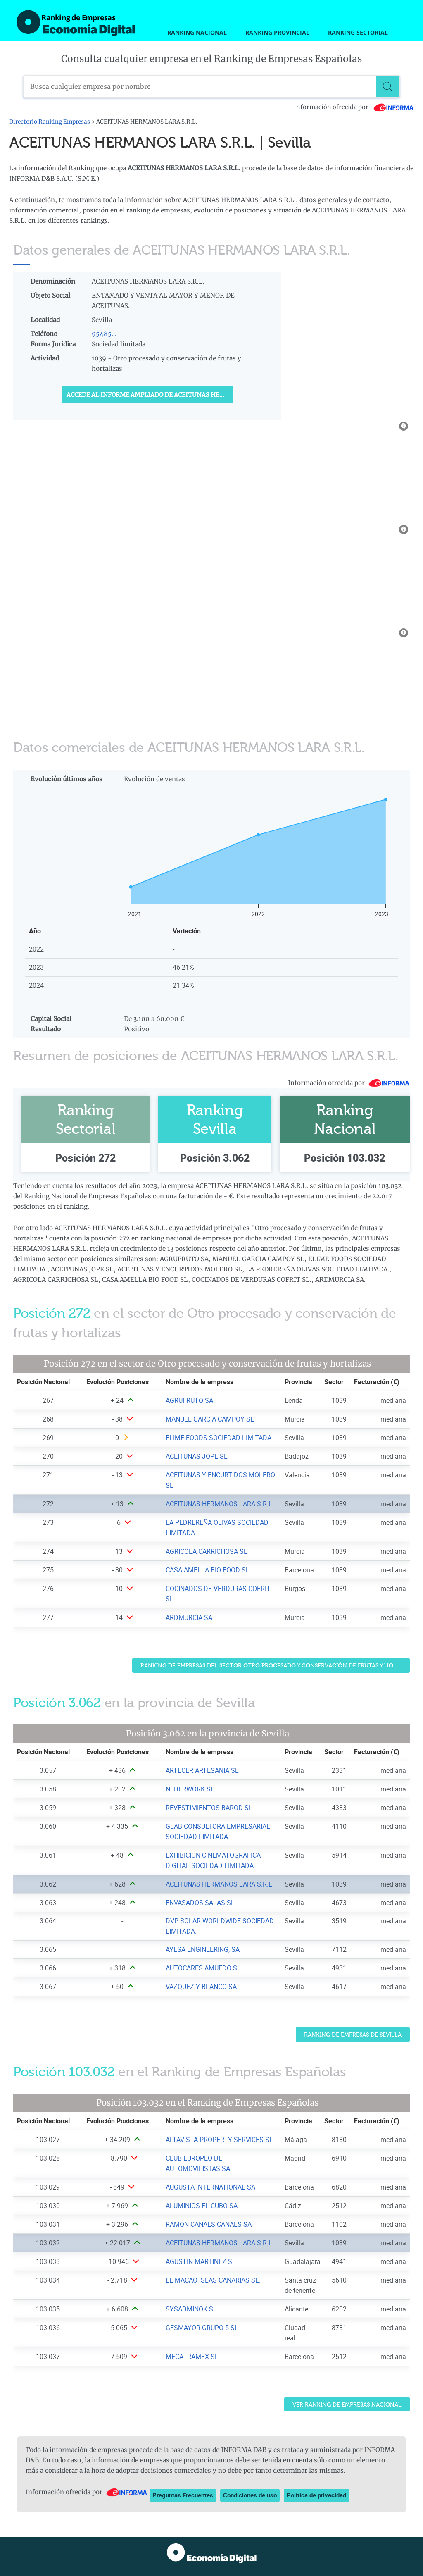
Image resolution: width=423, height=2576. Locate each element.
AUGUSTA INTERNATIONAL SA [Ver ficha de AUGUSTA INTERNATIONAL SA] (210, 2187)
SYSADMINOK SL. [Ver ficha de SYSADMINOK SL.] (192, 2309)
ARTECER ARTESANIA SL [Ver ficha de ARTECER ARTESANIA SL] (202, 1770)
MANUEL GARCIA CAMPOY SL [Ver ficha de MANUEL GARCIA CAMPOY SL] (210, 1419)
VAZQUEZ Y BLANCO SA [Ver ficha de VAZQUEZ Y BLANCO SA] (201, 1986)
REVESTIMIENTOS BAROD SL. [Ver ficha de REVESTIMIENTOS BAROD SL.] (210, 1807)
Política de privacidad (316, 2495)
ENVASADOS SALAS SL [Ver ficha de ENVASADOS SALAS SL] (200, 1902)
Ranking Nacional (197, 32)
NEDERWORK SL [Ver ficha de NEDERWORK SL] (190, 1789)
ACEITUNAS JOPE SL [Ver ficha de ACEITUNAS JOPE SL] (197, 1456)
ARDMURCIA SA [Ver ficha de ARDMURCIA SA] (189, 1617)
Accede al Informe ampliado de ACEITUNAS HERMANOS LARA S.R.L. (150, 394)
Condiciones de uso (250, 2495)
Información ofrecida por (354, 107)
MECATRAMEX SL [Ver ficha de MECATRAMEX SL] (192, 2356)
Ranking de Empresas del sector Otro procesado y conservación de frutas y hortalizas (275, 1665)
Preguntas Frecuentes (182, 2495)
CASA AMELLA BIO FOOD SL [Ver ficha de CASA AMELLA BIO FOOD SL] (208, 1569)
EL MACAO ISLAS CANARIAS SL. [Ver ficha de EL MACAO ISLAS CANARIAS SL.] (213, 2280)
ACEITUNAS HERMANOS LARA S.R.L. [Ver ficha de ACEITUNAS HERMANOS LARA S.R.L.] (220, 1503)
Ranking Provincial (277, 32)
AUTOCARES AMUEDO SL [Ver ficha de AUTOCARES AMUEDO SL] (203, 1968)
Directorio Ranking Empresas (49, 121)
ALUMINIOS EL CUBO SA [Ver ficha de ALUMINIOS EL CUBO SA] (202, 2205)
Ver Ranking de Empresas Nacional (347, 2404)
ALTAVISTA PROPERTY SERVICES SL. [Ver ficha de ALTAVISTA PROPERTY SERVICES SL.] (220, 2139)
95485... (104, 334)
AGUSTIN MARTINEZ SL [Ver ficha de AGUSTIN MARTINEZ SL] (201, 2261)
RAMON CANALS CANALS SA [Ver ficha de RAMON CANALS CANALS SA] (209, 2224)
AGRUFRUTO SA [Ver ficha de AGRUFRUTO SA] (189, 1400)
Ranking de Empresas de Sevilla (353, 2034)
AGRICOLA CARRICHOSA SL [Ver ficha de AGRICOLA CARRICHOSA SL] (206, 1551)
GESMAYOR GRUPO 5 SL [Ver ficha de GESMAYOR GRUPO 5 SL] (202, 2327)
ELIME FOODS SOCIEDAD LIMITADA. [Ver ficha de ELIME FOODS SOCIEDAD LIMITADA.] (219, 1437)
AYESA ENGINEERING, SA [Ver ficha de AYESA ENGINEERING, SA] (203, 1949)
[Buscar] (388, 86)
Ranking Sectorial (358, 32)
